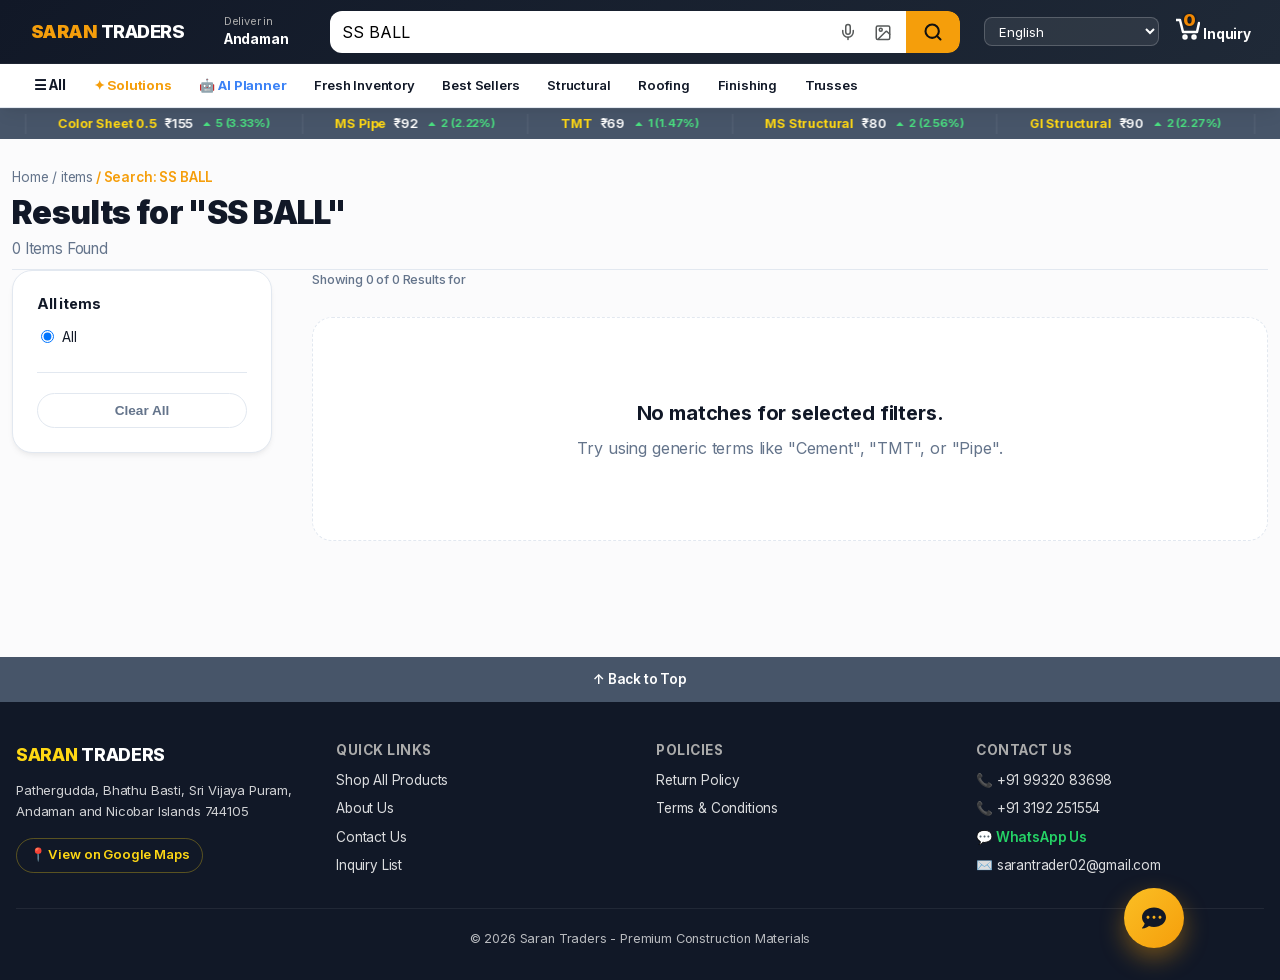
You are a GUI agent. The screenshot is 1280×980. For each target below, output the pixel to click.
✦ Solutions (133, 85)
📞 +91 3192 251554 (1038, 808)
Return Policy (698, 780)
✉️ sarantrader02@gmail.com (1068, 865)
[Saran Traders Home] (107, 32)
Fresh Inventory (364, 85)
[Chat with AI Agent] (1154, 918)
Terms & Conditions (717, 808)
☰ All (50, 85)
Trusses (831, 85)
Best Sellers (480, 85)
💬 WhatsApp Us (1031, 837)
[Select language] (1071, 32)
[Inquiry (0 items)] (1213, 32)
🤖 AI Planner (242, 85)
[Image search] (882, 31)
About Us (365, 808)
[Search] (933, 32)
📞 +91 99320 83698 (1044, 780)
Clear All (142, 410)
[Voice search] (848, 31)
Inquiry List (369, 865)
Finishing (748, 85)
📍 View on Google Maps (110, 854)
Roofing (664, 85)
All (59, 337)
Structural (578, 85)
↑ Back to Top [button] (640, 679)
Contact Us (371, 837)
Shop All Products (392, 780)
